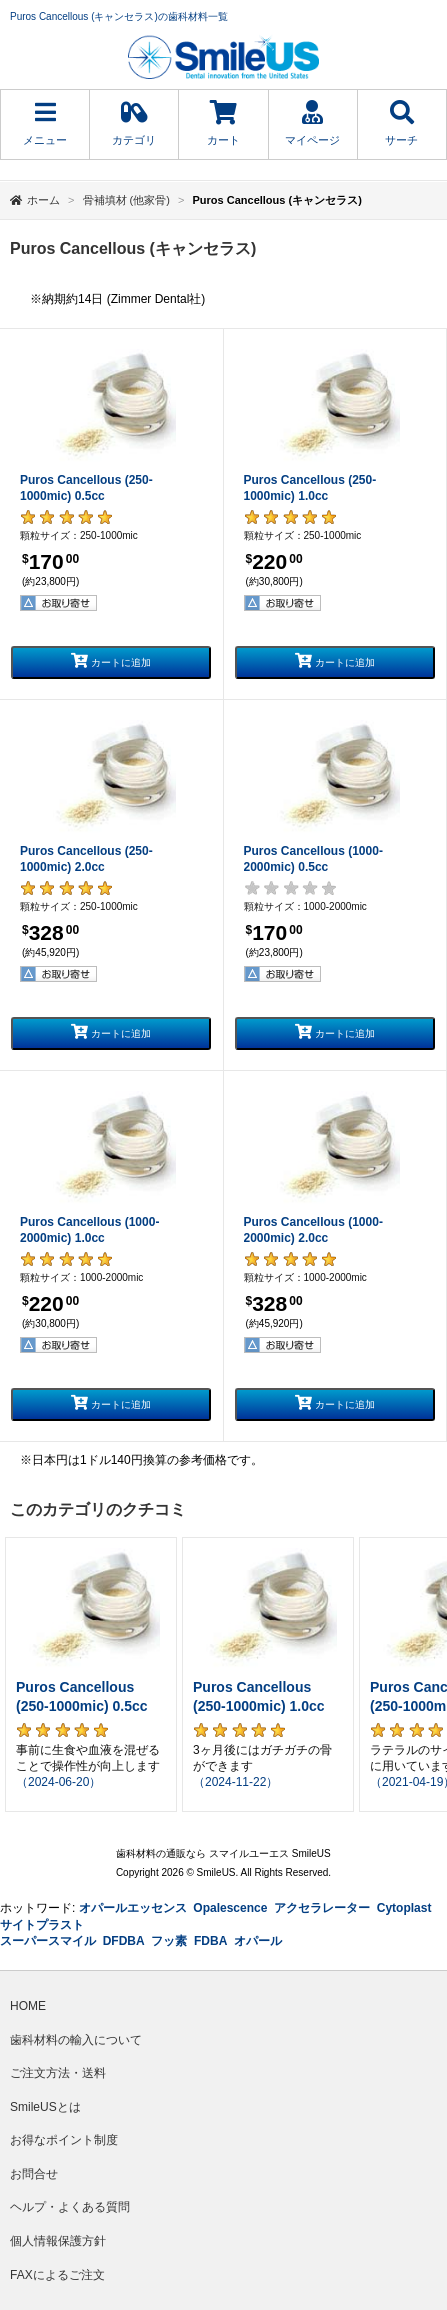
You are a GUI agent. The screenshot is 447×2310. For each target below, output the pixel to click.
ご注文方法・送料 (58, 2073)
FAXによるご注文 (57, 2275)
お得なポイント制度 (64, 2140)
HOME (28, 2006)
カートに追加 (111, 660)
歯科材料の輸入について (76, 2040)
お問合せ (34, 2174)
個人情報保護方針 (58, 2241)
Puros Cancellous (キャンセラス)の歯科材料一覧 (119, 16)
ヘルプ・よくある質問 (70, 2207)
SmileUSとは (45, 2107)
